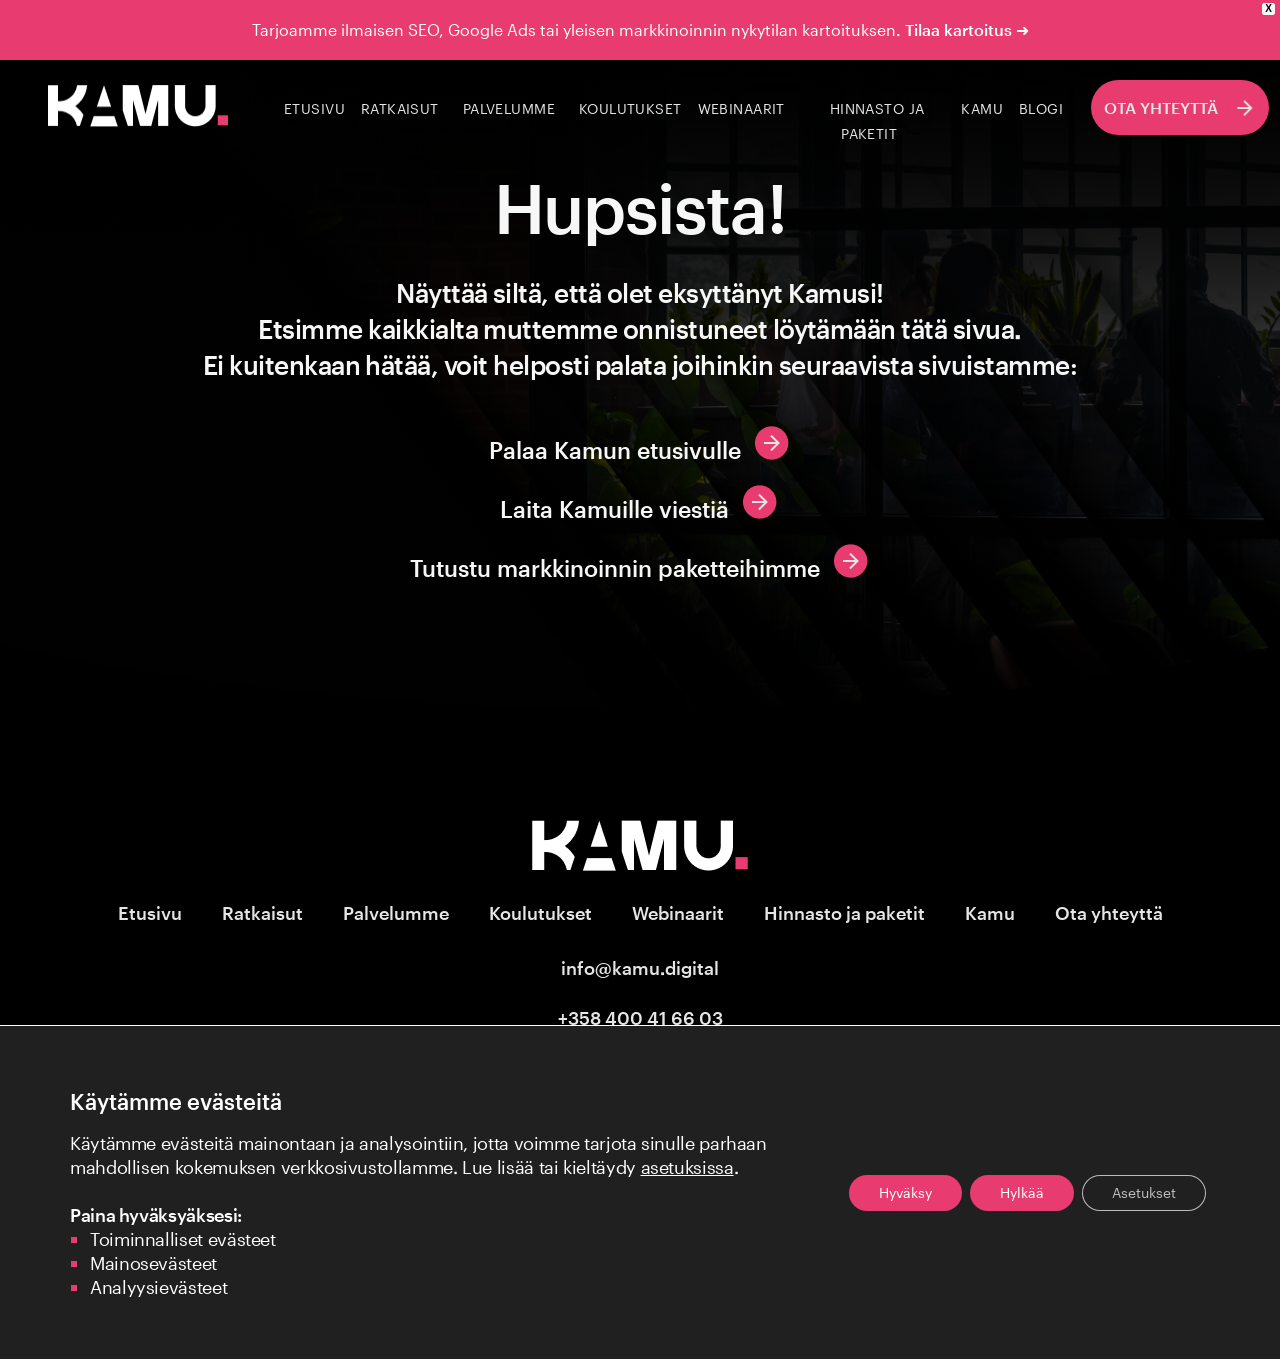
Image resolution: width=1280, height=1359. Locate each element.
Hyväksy (905, 1192)
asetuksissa (687, 1167)
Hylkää (1022, 1192)
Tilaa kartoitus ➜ (967, 29)
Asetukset (1144, 1192)
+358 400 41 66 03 (640, 1018)
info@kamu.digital (640, 968)
